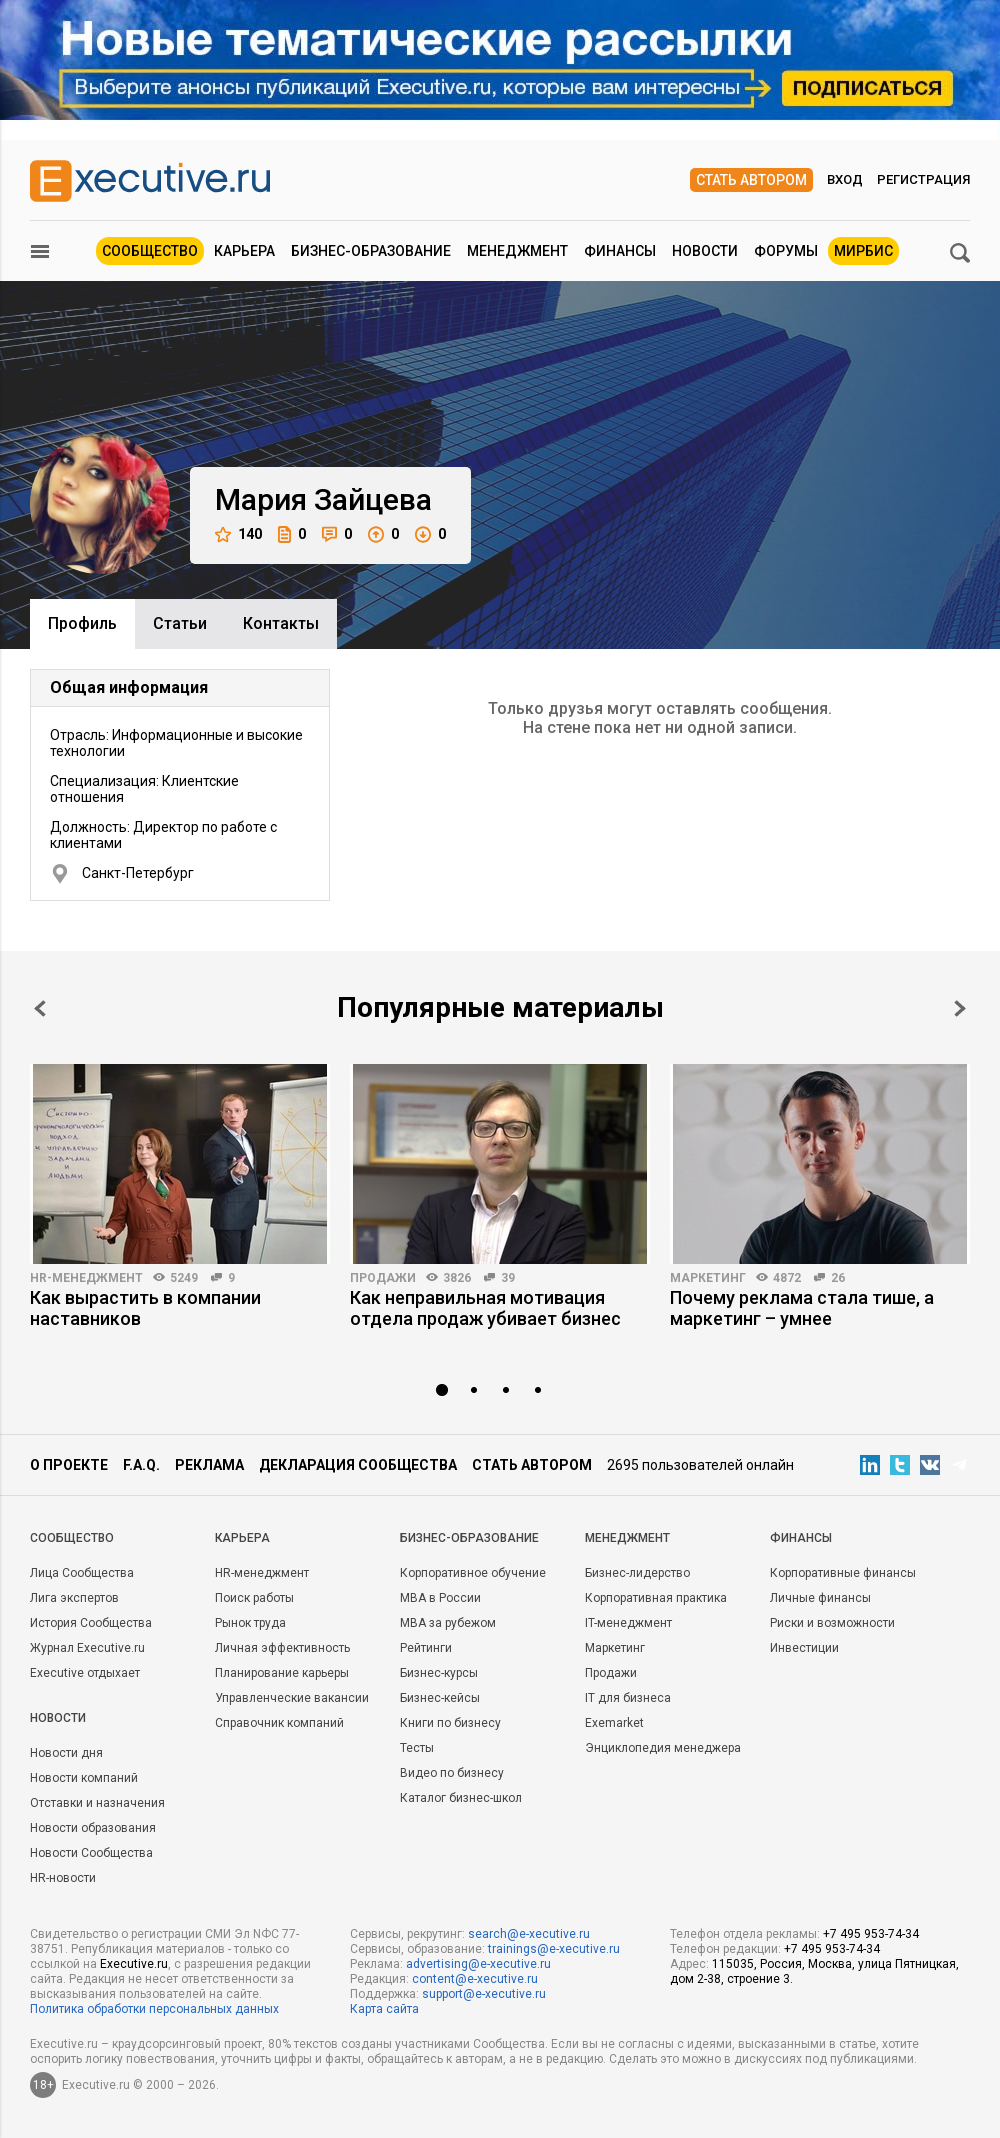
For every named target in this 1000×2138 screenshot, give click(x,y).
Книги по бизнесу (450, 1723)
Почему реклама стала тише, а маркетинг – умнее (802, 1308)
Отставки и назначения (97, 1803)
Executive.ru (134, 1964)
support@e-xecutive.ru (484, 1994)
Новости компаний (84, 1778)
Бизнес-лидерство (637, 1573)
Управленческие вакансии (292, 1698)
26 (838, 1278)
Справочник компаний (279, 1723)
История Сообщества (91, 1623)
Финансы (620, 251)
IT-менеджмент (628, 1623)
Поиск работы (254, 1598)
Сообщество (150, 251)
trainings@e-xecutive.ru (554, 1949)
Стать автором (751, 180)
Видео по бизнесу (452, 1773)
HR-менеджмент (86, 1278)
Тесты (417, 1748)
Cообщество (72, 1538)
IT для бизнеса (628, 1698)
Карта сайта (384, 2009)
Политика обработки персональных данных (154, 2009)
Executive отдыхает (85, 1673)
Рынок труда (250, 1623)
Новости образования (93, 1828)
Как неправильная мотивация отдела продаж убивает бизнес (485, 1308)
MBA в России (440, 1598)
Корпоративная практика (656, 1598)
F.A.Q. (141, 1465)
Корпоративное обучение (473, 1573)
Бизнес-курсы (439, 1673)
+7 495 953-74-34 (871, 1934)
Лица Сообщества (82, 1573)
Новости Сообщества (91, 1853)
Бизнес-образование (371, 251)
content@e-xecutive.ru (475, 1979)
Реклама (209, 1465)
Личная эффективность (282, 1648)
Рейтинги (426, 1648)
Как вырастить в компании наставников (145, 1308)
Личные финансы (820, 1598)
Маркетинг (708, 1278)
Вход (845, 179)
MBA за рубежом (448, 1623)
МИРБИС (863, 251)
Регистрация (923, 179)
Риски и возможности (832, 1623)
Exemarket (614, 1723)
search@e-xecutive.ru (529, 1934)
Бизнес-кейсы (440, 1698)
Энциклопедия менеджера (663, 1748)
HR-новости (63, 1878)
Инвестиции (804, 1648)
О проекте (69, 1465)
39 (508, 1278)
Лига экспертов (74, 1598)
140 (238, 534)
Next (960, 1008)
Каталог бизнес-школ (461, 1798)
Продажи (383, 1278)
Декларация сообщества (358, 1465)
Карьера (244, 251)
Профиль (82, 623)
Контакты (281, 623)
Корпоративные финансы (843, 1573)
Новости (705, 251)
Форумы (786, 251)
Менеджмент (517, 251)
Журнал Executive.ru (87, 1648)
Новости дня (66, 1753)
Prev (40, 1008)
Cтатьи (180, 623)
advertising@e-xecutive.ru (478, 1964)
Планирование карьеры (282, 1673)
